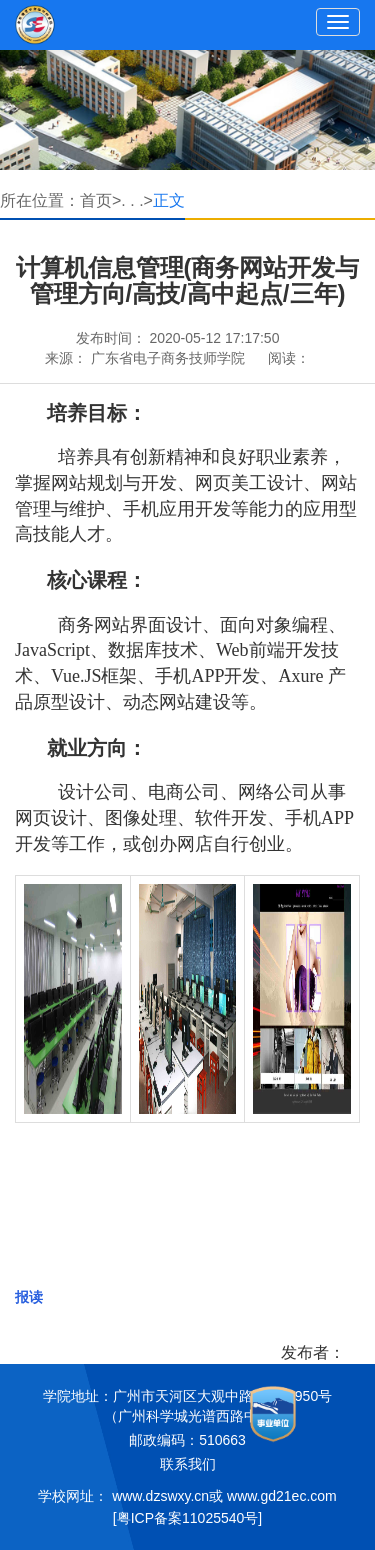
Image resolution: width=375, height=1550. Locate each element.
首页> (100, 200)
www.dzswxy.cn (160, 1496)
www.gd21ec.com (282, 1496)
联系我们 (188, 1464)
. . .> (137, 200)
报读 (29, 1297)
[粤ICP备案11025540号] (187, 1518)
